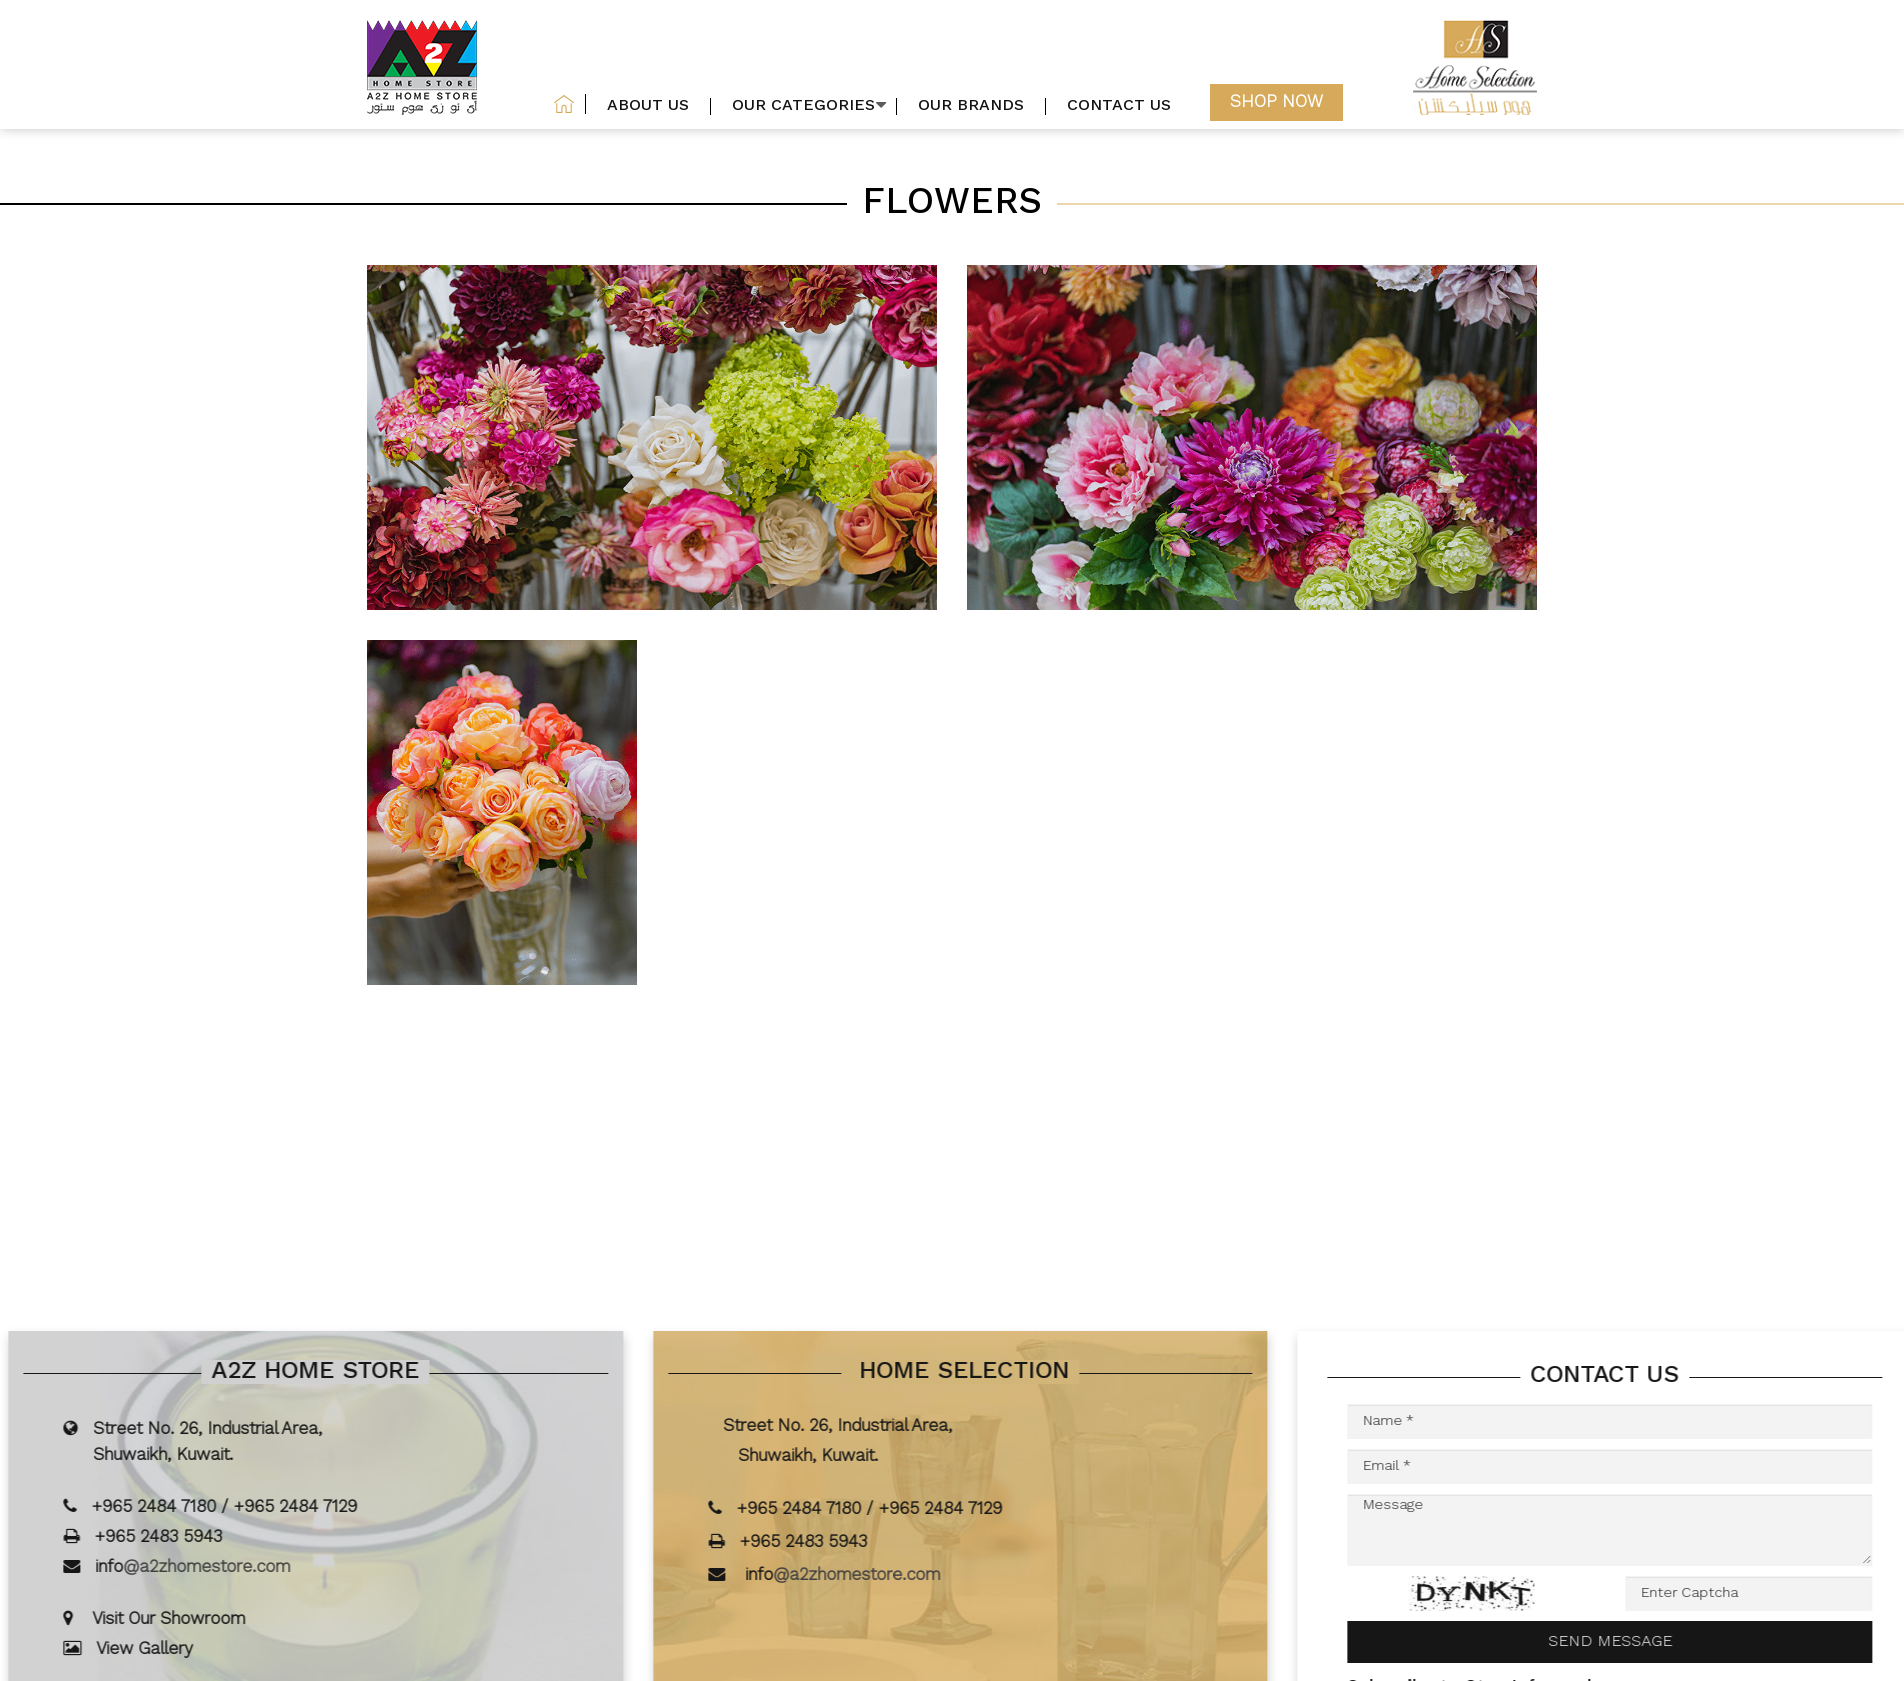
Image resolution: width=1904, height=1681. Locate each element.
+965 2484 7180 (182, 1507)
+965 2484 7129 (324, 1507)
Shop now (1276, 102)
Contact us (1119, 106)
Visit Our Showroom (197, 1619)
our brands (971, 106)
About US (648, 106)
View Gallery (173, 1649)
